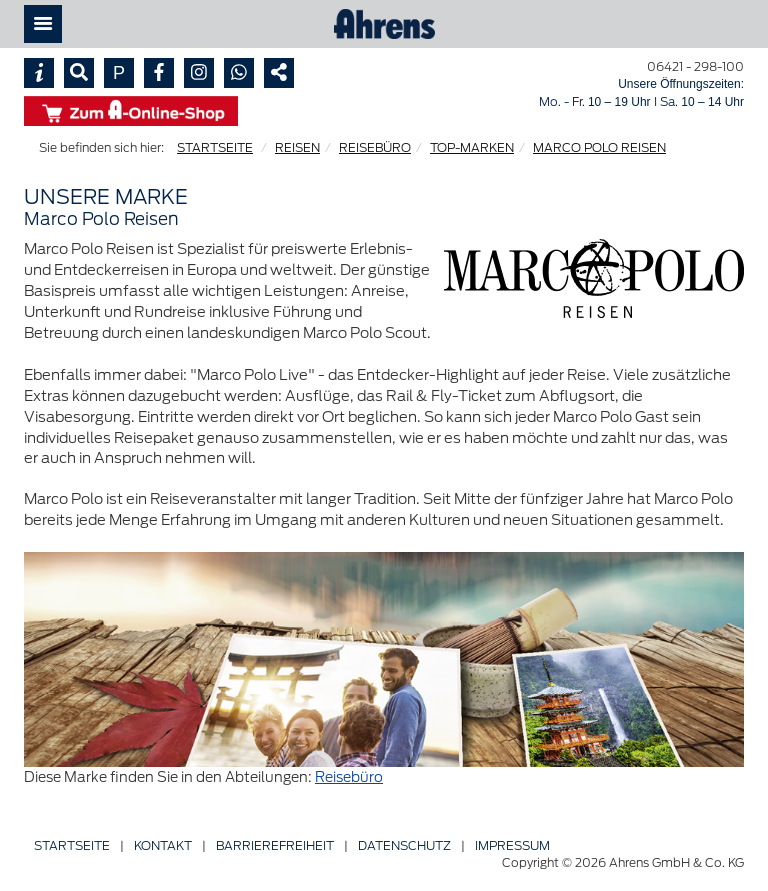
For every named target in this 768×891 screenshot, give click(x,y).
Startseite (72, 845)
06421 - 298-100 (695, 66)
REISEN (297, 147)
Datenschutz (404, 845)
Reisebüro (349, 777)
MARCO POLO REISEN (599, 147)
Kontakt (163, 845)
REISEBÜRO (375, 147)
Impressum (512, 845)
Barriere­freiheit (275, 845)
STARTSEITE (215, 147)
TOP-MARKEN (472, 147)
